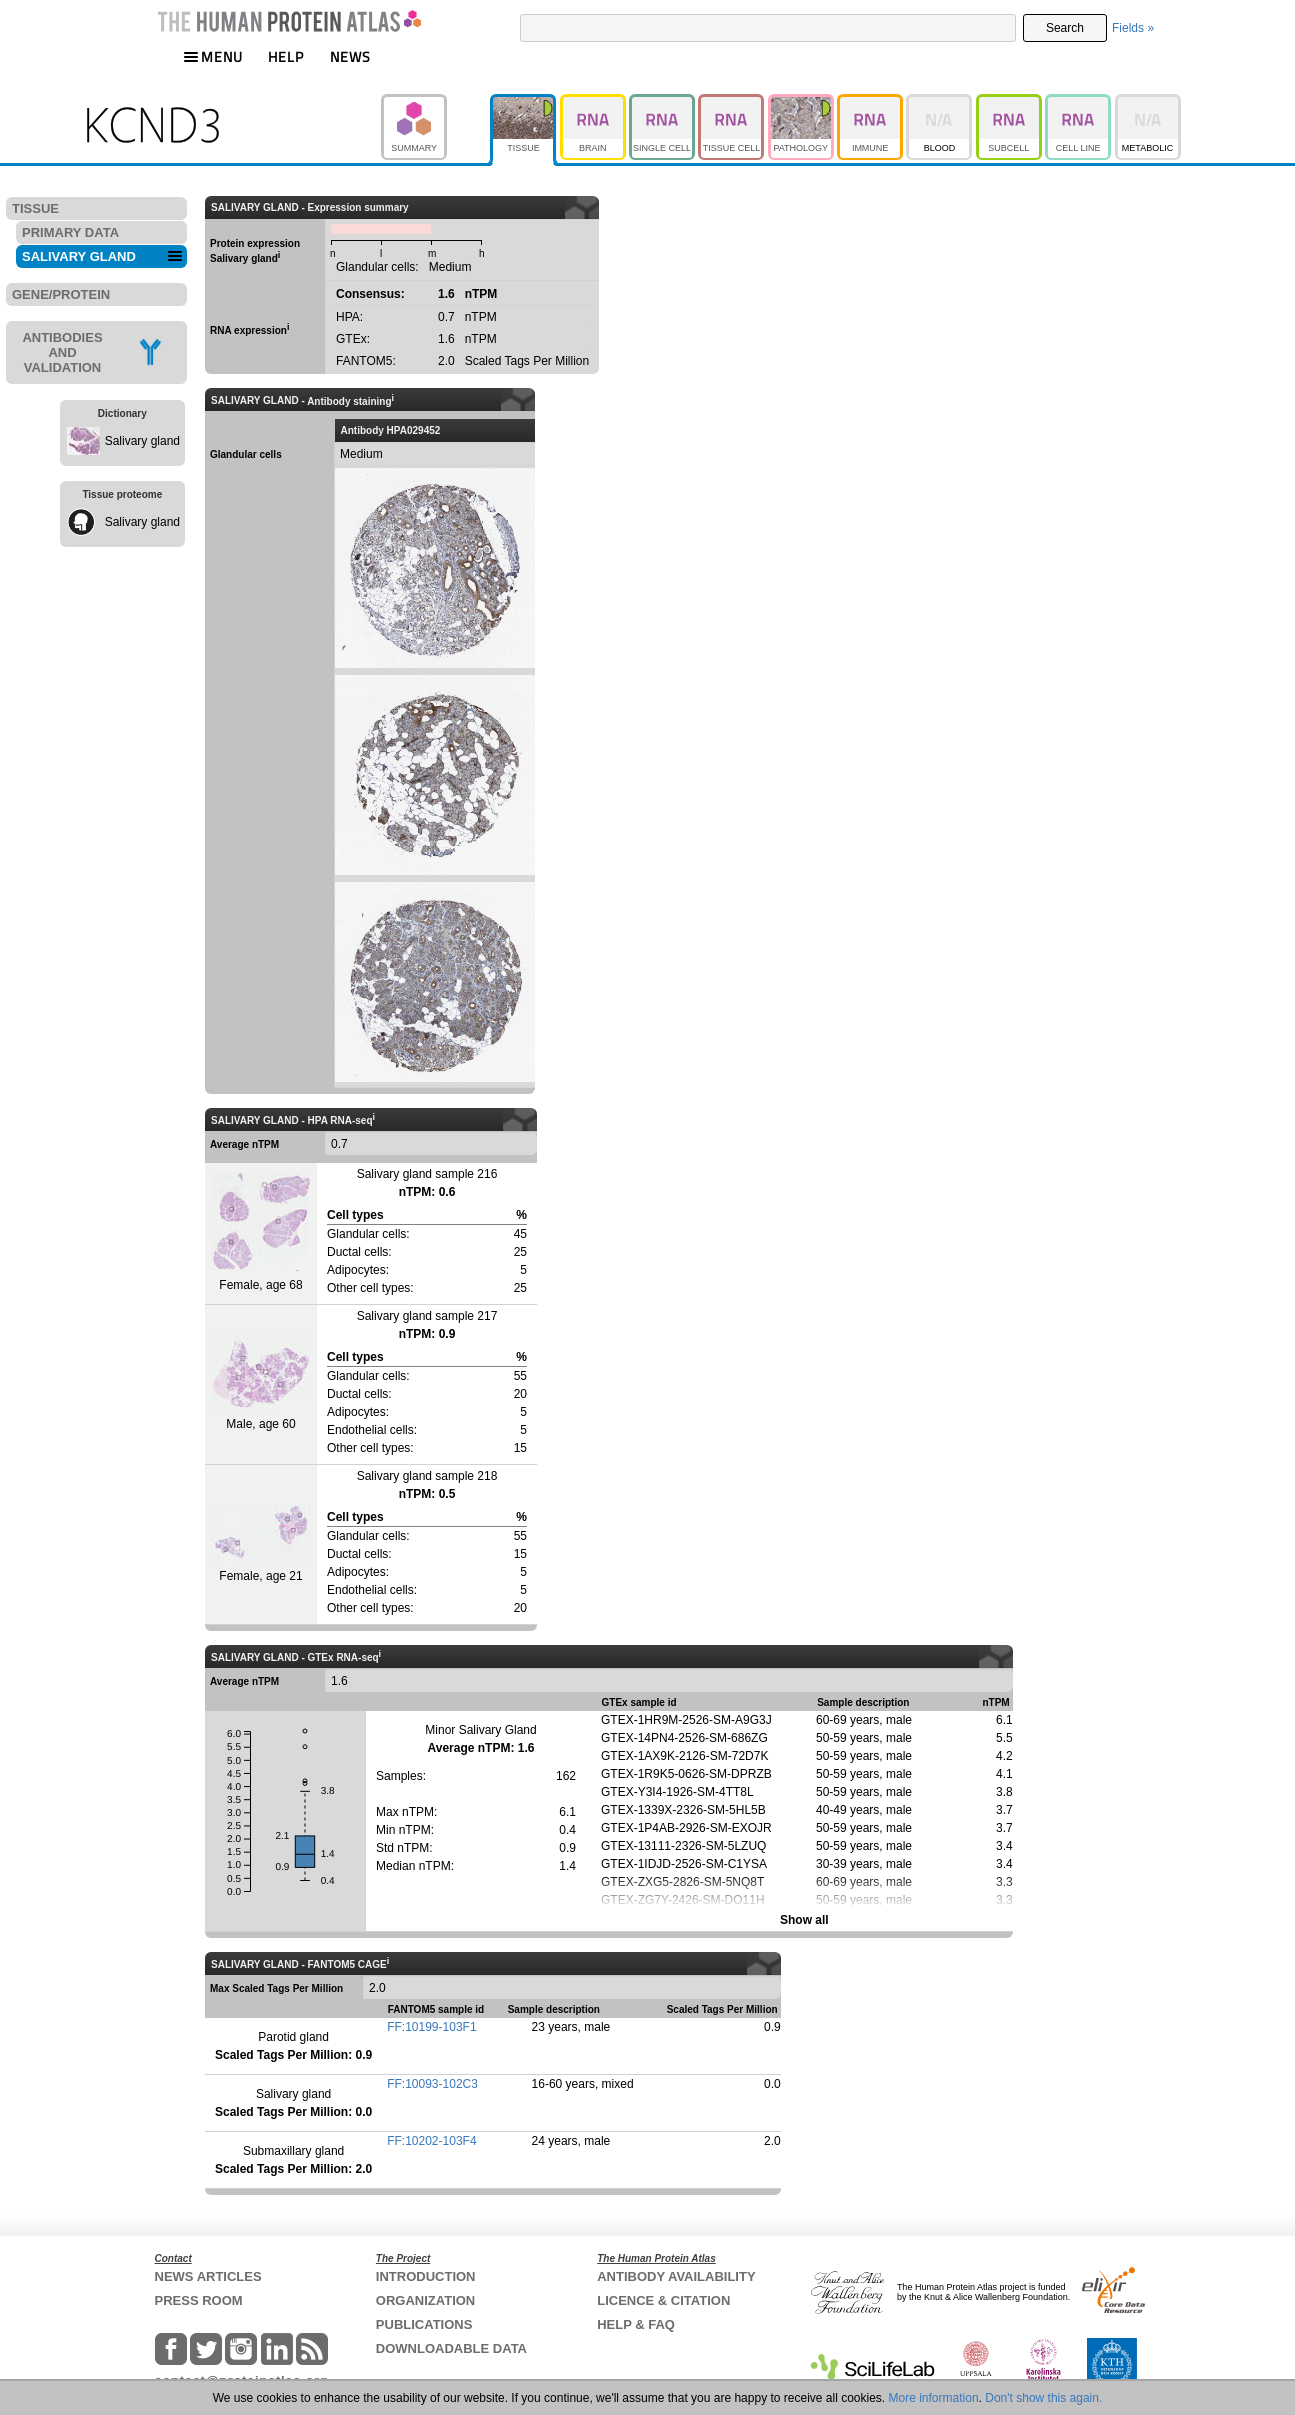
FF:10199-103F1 (431, 2027)
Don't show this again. (1043, 2398)
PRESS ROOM (199, 2300)
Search (1065, 28)
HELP (286, 56)
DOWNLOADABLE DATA (451, 2348)
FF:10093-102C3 (432, 2084)
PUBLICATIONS (424, 2324)
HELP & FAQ (636, 2324)
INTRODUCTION (426, 2276)
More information (934, 2398)
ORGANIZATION (425, 2300)
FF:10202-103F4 (431, 2141)
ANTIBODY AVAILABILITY (676, 2276)
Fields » (1133, 28)
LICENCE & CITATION (663, 2300)
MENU (213, 56)
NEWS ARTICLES (208, 2276)
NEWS (350, 56)
